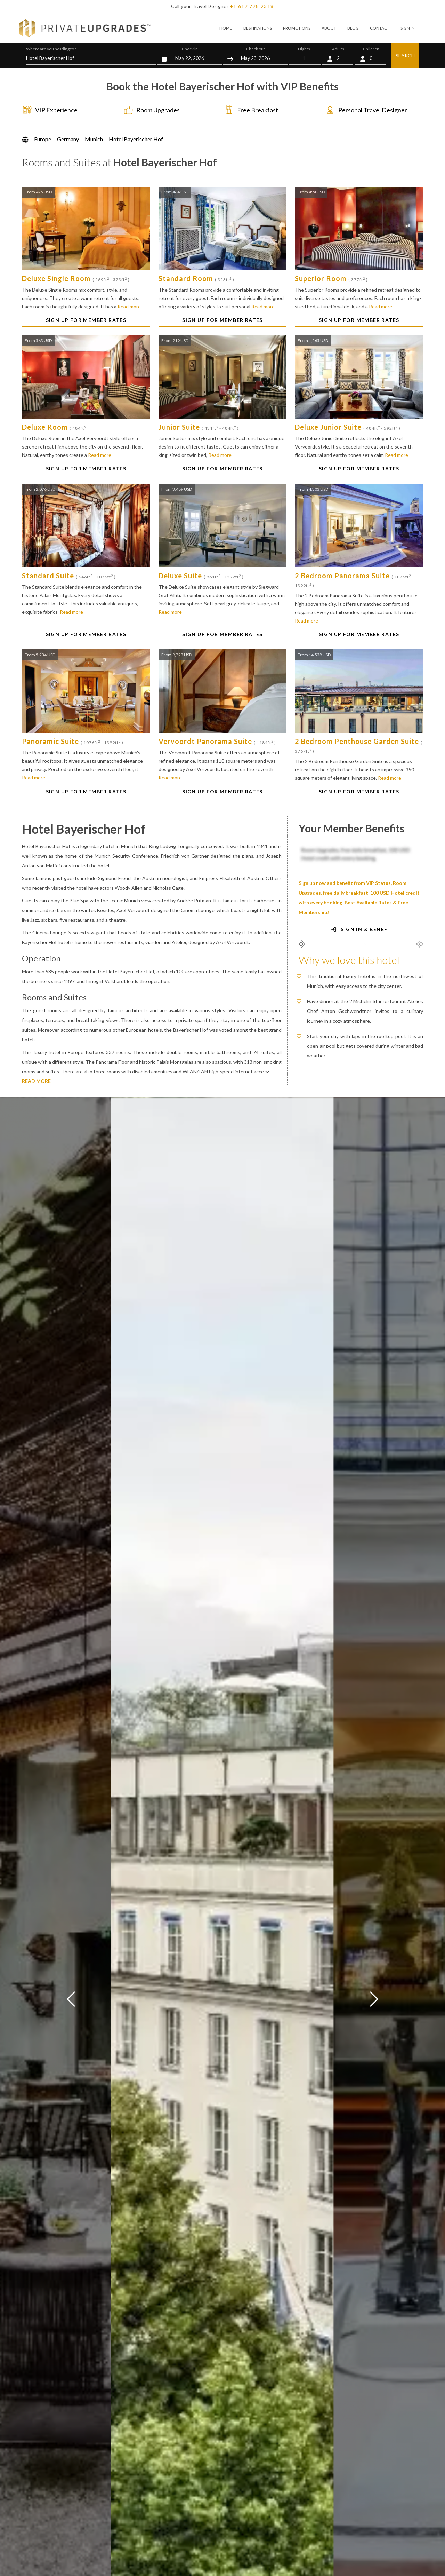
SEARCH (405, 55)
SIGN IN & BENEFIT (361, 929)
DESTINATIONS (257, 28)
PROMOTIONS (296, 28)
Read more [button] (129, 306)
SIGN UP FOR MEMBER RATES (86, 320)
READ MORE (36, 1081)
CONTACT (379, 28)
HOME (225, 28)
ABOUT (329, 28)
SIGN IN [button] (407, 28)
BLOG (353, 28)
